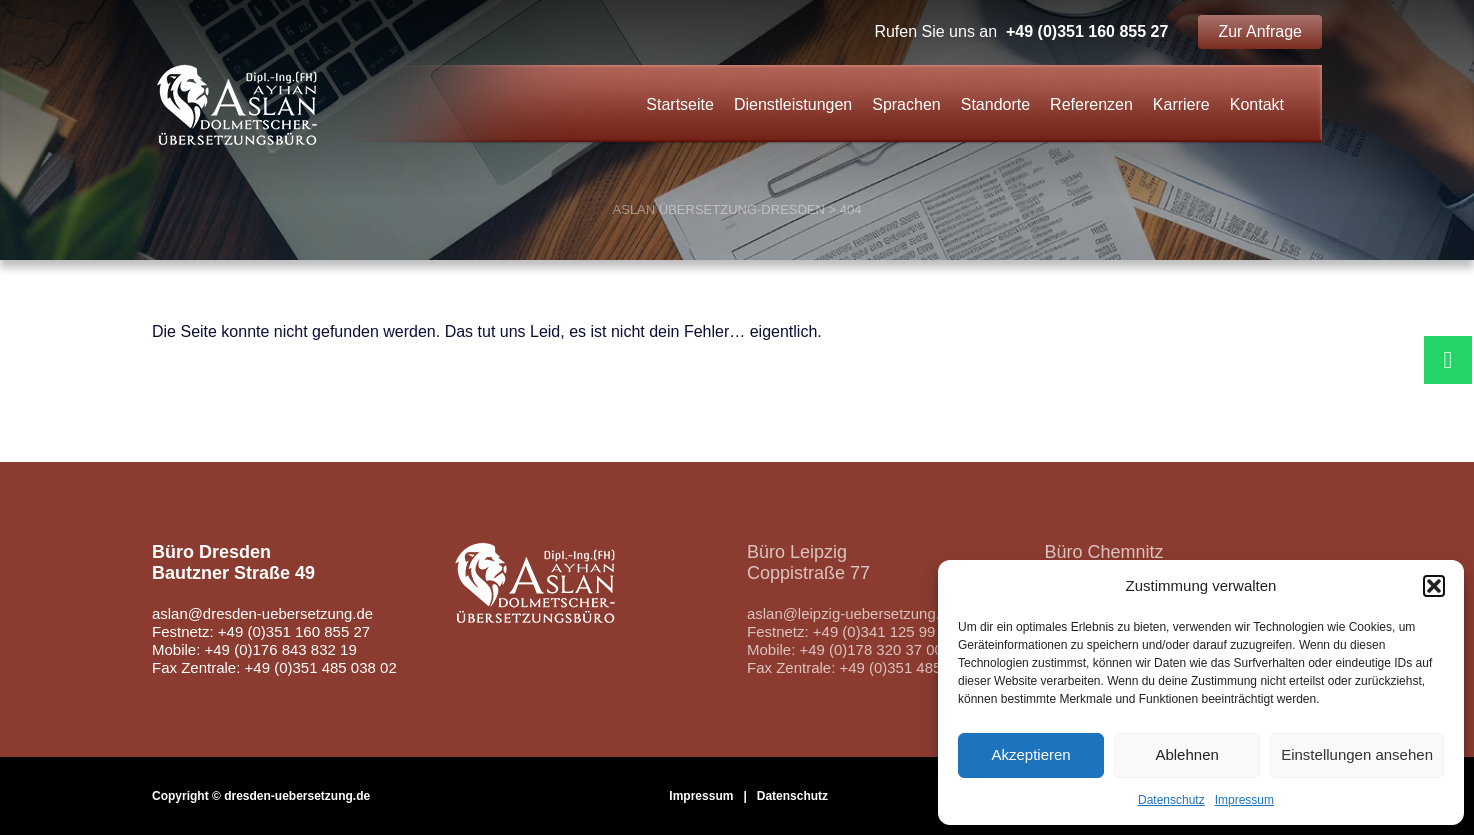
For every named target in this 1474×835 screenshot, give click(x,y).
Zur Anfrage (1260, 31)
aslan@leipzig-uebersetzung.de (852, 613)
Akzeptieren (1030, 754)
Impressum (1244, 800)
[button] (1434, 586)
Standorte (995, 104)
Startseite (680, 104)
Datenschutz (1171, 800)
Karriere (1181, 104)
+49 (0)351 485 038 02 (916, 667)
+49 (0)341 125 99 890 (889, 631)
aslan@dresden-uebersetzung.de (263, 613)
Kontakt (1257, 104)
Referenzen (1091, 104)
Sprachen (906, 104)
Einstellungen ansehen (1357, 754)
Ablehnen (1186, 754)
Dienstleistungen (793, 104)
